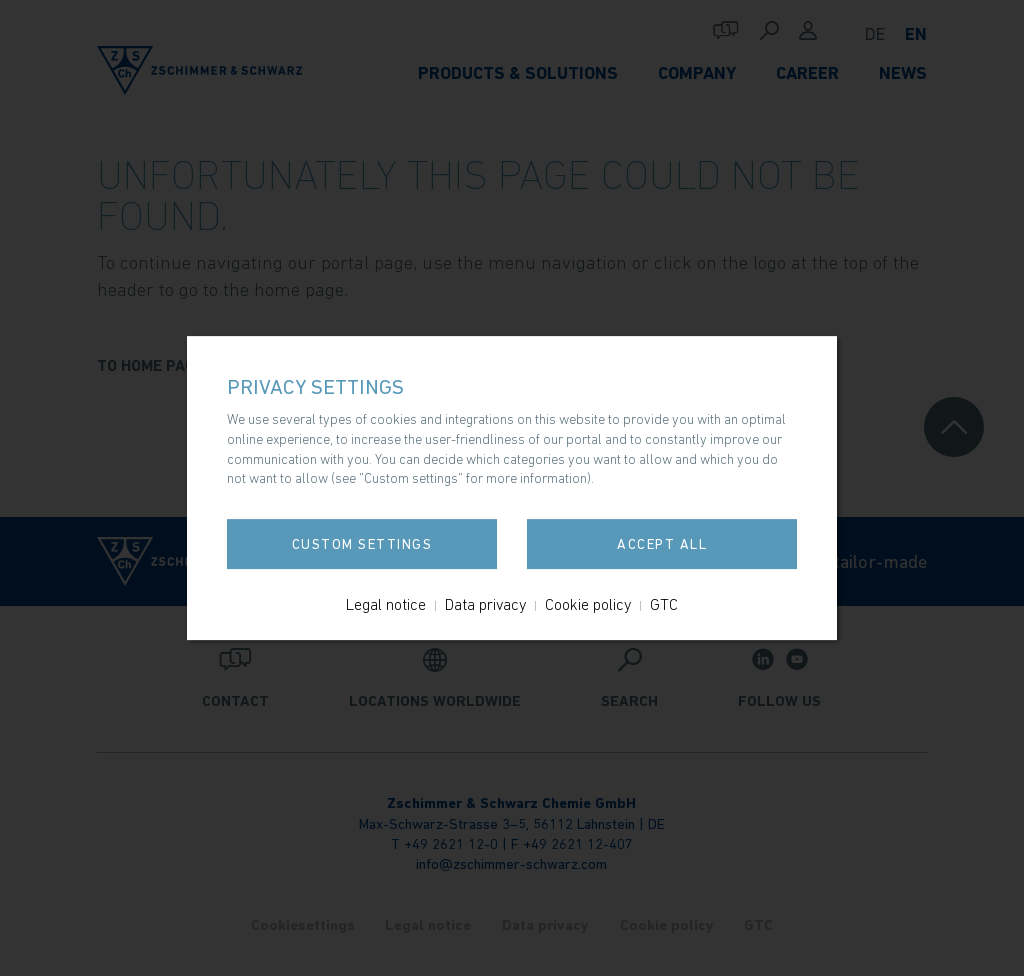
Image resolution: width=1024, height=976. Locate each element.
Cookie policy (588, 604)
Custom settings (362, 544)
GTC (664, 604)
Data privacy (485, 604)
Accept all (662, 544)
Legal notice (386, 604)
